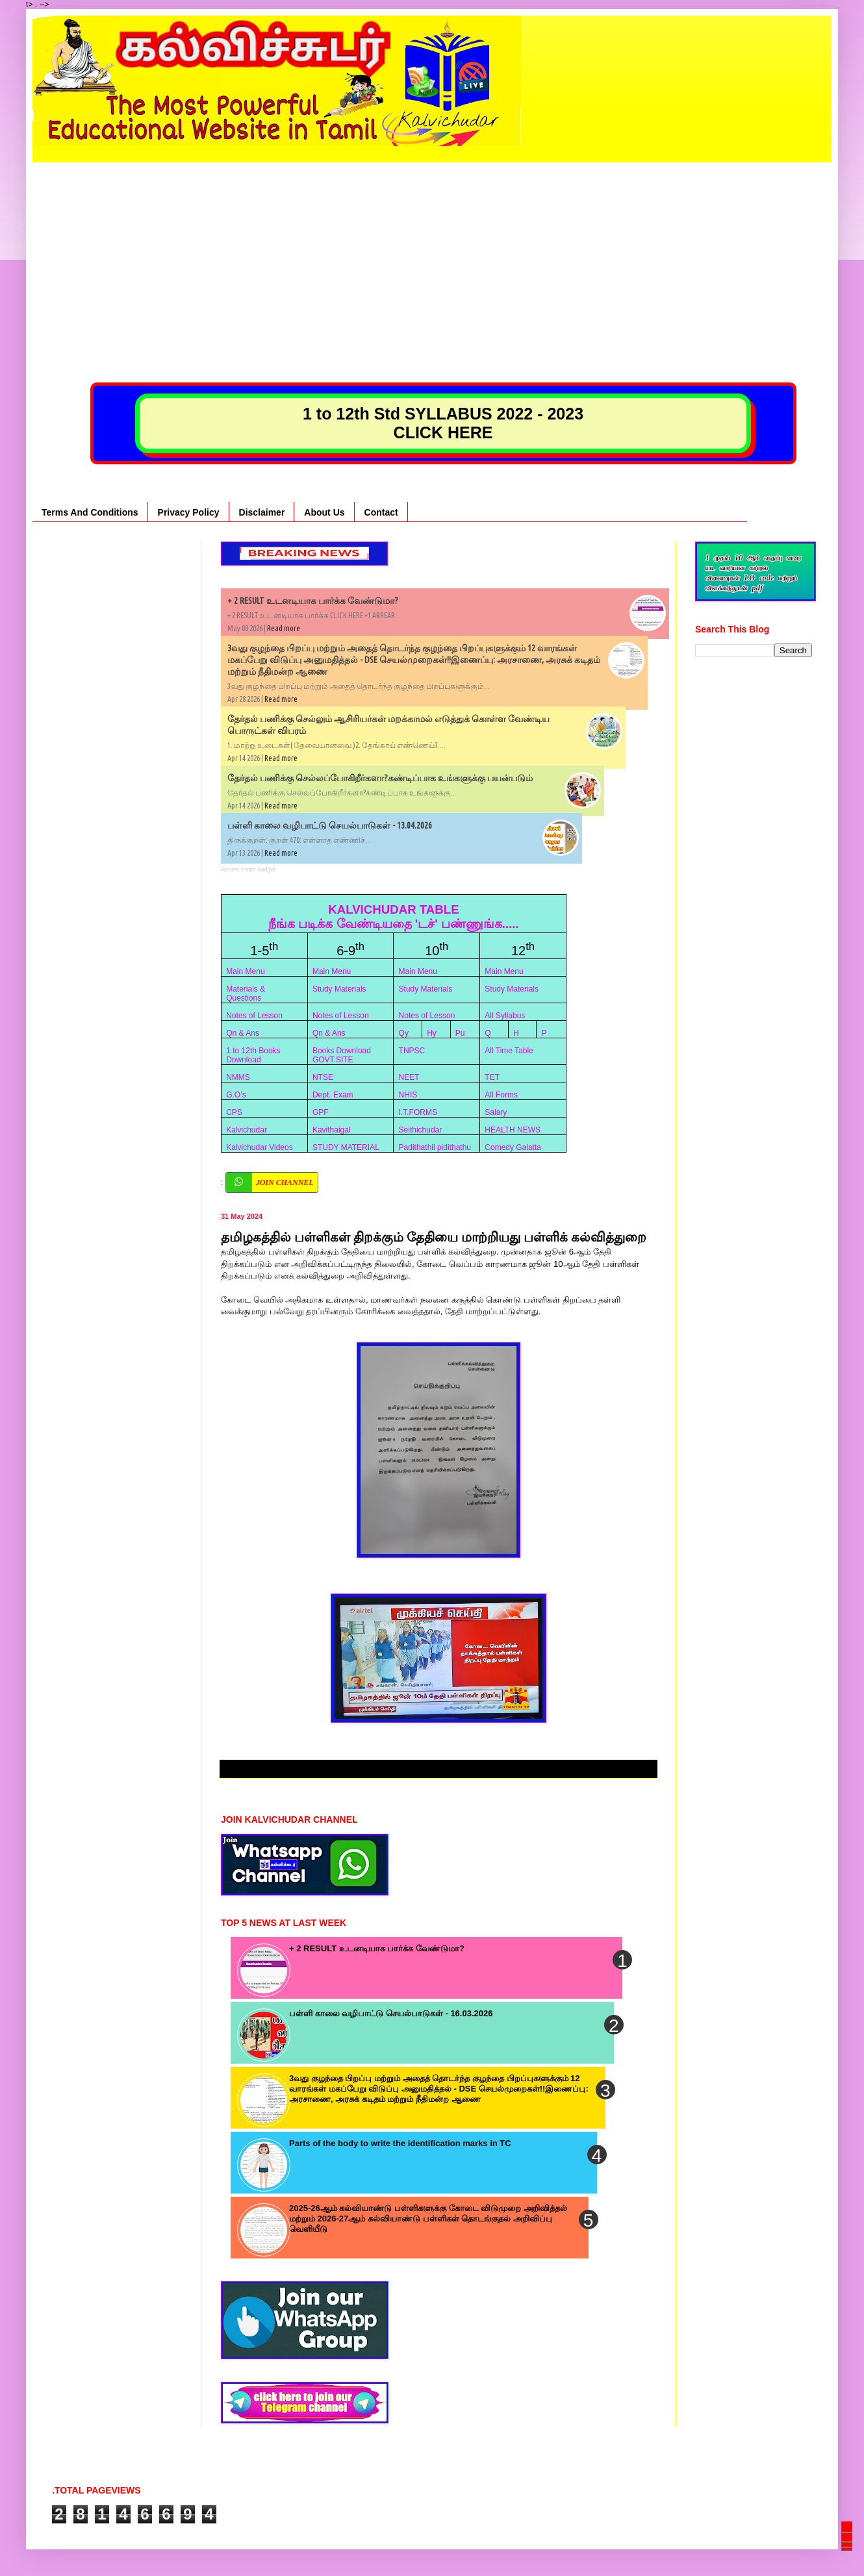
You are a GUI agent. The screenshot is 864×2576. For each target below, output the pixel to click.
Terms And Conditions (90, 512)
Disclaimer (262, 512)
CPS (234, 1112)
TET (492, 1077)
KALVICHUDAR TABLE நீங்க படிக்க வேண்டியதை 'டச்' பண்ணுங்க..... (393, 917)
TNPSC (412, 1050)
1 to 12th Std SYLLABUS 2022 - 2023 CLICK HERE (443, 423)
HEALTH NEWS (512, 1129)
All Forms (501, 1094)
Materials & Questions (245, 993)
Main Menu (245, 971)
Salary (496, 1112)
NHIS (408, 1094)
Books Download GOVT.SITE (341, 1055)
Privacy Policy (189, 512)
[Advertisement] (432, 253)
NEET (409, 1077)
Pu (460, 1033)
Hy (432, 1033)
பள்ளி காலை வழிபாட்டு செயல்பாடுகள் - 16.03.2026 (390, 2013)
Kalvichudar (246, 1129)
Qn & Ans (242, 1033)
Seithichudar (420, 1129)
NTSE (322, 1077)
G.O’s (236, 1094)
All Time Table (509, 1050)
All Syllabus (505, 1015)
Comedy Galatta (513, 1147)
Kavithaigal (331, 1129)
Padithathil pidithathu (435, 1147)
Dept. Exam (332, 1094)
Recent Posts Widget (248, 869)
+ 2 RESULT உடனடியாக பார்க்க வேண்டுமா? (312, 600)
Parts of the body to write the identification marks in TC (400, 2143)
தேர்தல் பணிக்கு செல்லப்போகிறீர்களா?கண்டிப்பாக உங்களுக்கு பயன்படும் (380, 778)
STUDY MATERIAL (345, 1147)
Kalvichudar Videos (259, 1147)
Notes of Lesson (254, 1015)
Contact (381, 512)
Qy (404, 1033)
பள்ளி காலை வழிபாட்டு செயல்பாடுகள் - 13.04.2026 (329, 825)
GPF (320, 1112)
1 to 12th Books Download (253, 1055)
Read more (283, 628)
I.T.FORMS (418, 1112)
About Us (324, 512)
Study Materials (339, 989)
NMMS (238, 1077)
